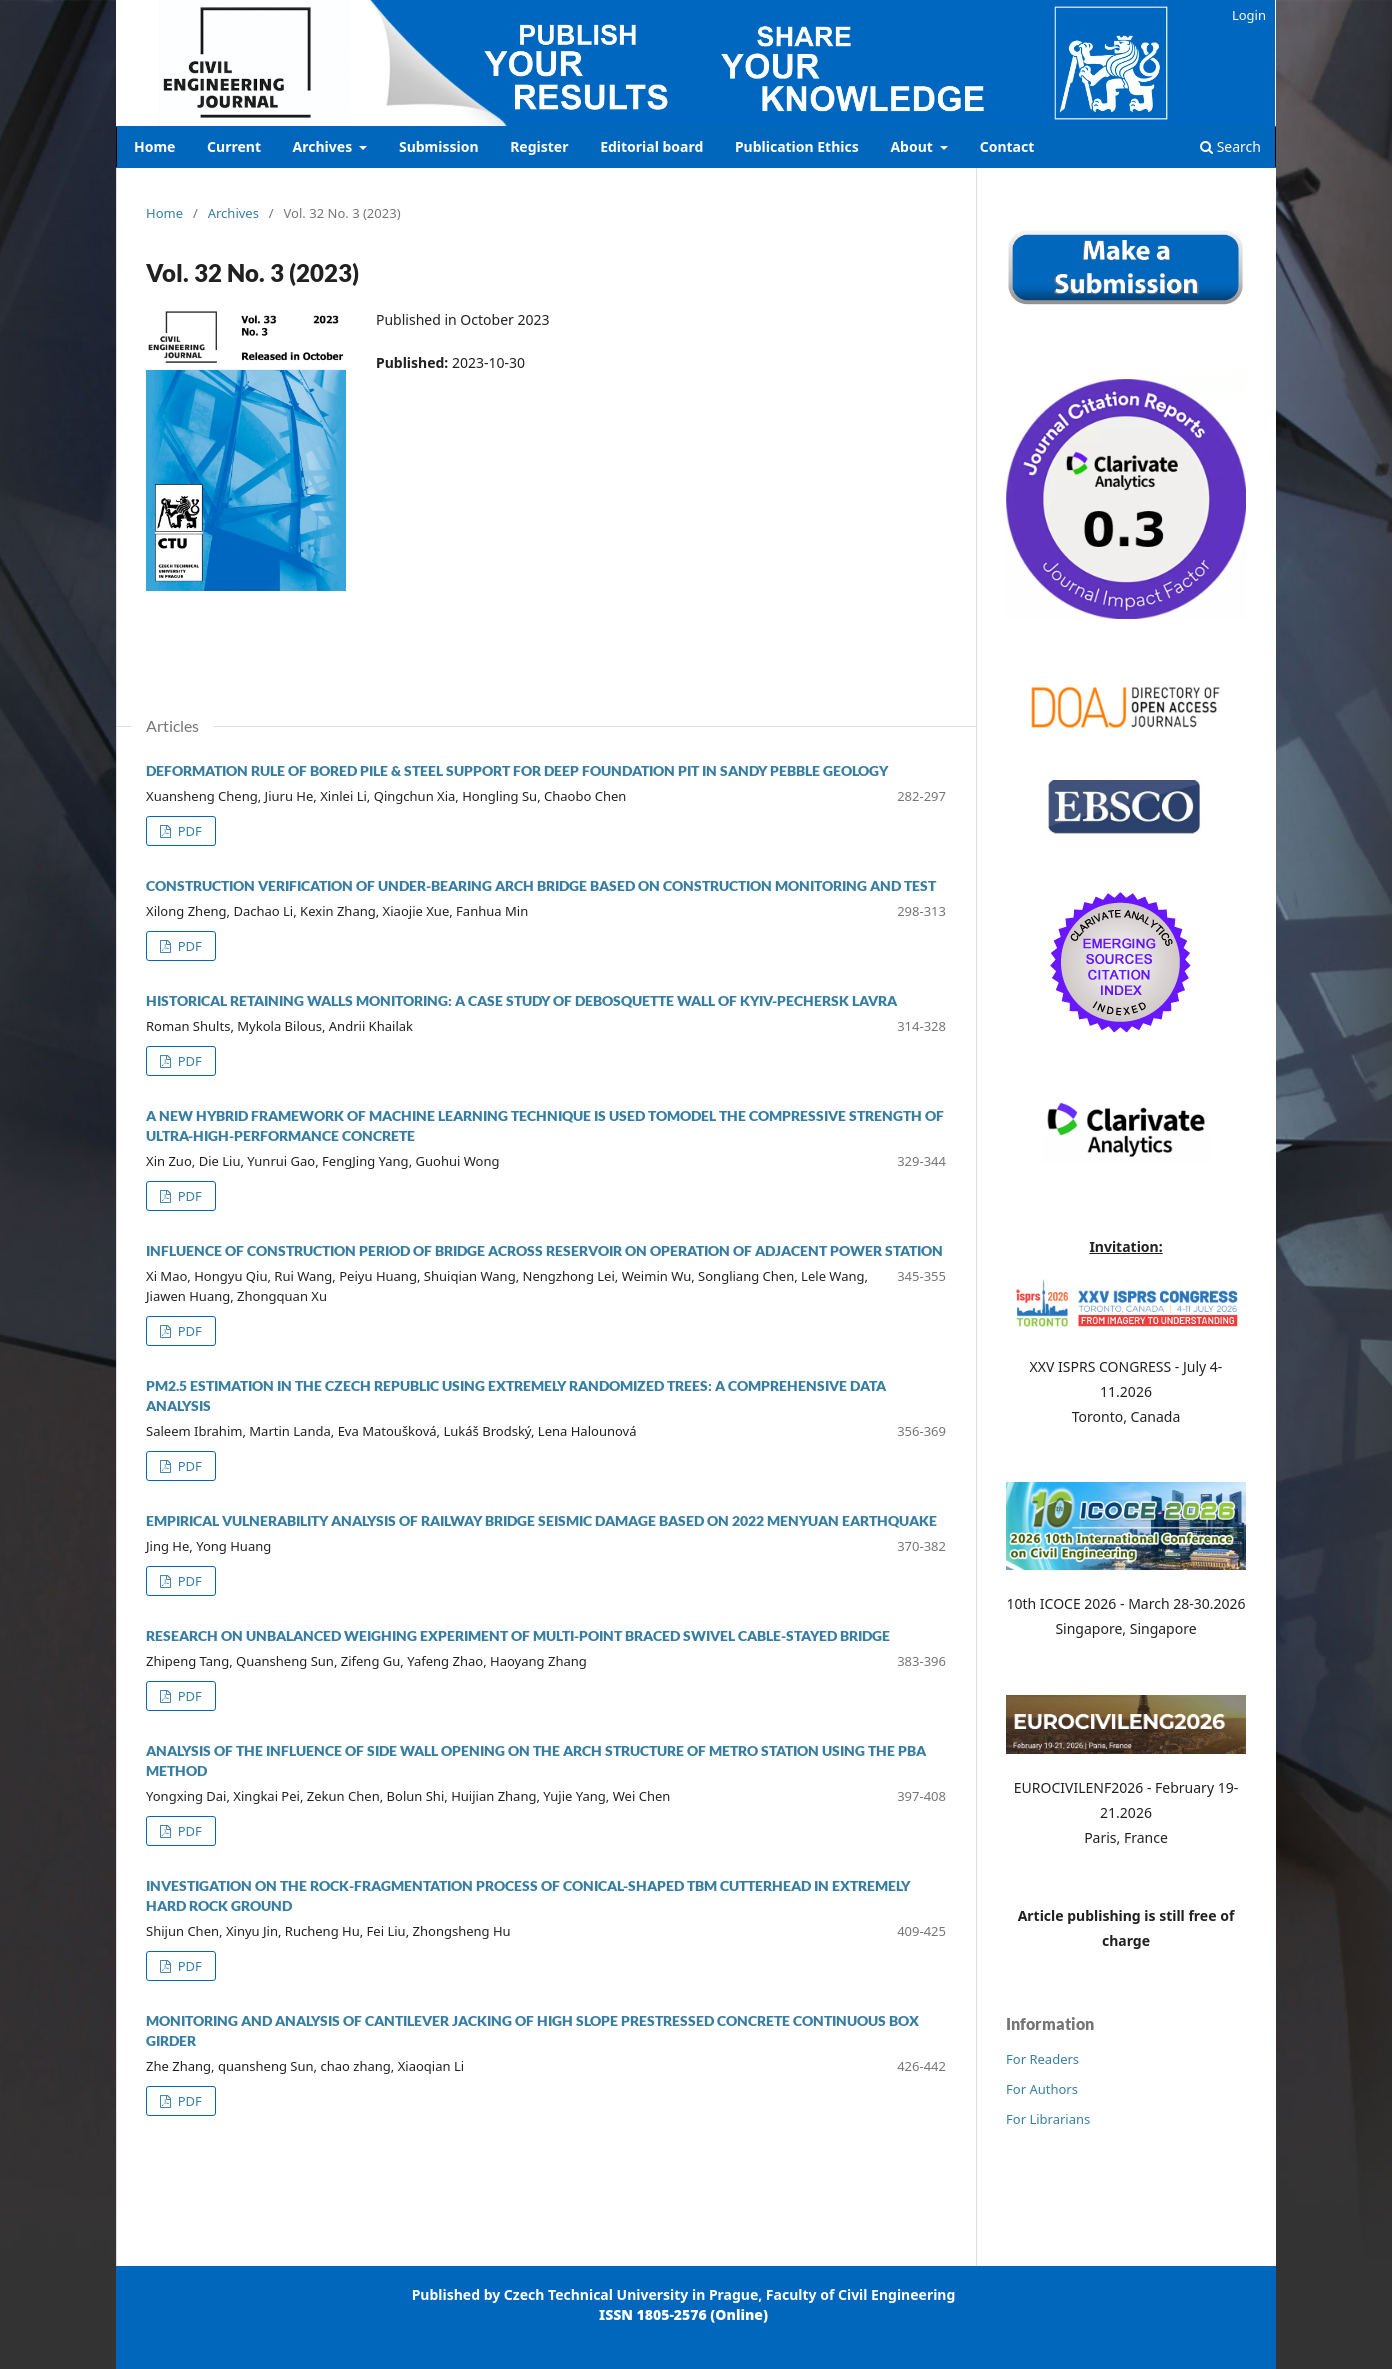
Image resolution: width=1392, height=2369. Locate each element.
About (913, 146)
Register (539, 146)
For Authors (1042, 2089)
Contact (1007, 146)
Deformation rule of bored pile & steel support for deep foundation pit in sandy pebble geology (517, 770)
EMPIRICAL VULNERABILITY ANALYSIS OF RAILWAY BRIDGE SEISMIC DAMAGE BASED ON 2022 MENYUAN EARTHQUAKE (541, 1520)
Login (1249, 15)
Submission (439, 146)
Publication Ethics (797, 146)
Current (234, 146)
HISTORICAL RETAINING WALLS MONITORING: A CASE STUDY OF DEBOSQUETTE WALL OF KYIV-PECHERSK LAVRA (521, 1000)
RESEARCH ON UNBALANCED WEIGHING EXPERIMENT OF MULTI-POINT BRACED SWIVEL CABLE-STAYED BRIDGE (518, 1635)
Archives (324, 146)
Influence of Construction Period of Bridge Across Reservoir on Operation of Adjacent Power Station (544, 1250)
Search (1230, 146)
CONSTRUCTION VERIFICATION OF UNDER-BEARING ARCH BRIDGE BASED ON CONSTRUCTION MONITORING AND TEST (541, 885)
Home (154, 146)
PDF (188, 831)
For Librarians (1048, 2119)
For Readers (1042, 2059)
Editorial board (651, 146)
